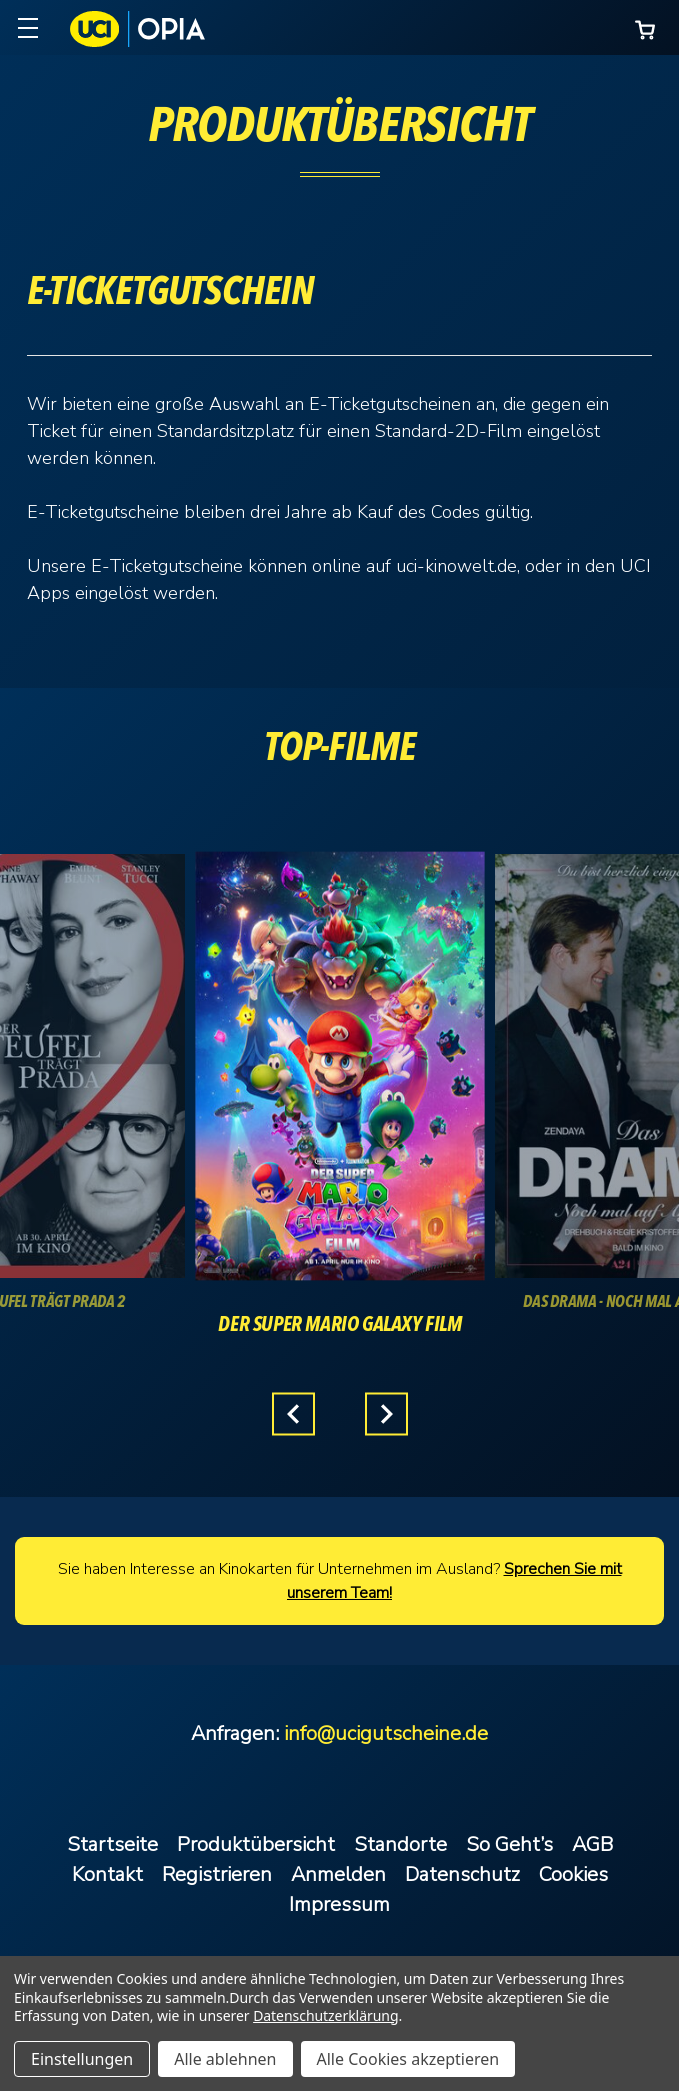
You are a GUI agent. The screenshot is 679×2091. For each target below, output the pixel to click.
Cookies (573, 1874)
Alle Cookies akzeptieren (408, 2059)
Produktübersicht (256, 1844)
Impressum (339, 1904)
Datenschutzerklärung (325, 2015)
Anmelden (338, 1874)
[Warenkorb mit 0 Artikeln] (645, 29)
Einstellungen (82, 2059)
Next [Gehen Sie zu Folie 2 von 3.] (386, 1414)
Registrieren (217, 1874)
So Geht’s (509, 1844)
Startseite (112, 1844)
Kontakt (107, 1874)
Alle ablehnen (225, 2059)
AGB (592, 1844)
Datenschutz (462, 1874)
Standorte (400, 1844)
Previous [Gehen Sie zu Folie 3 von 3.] (293, 1414)
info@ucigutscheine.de (386, 1733)
